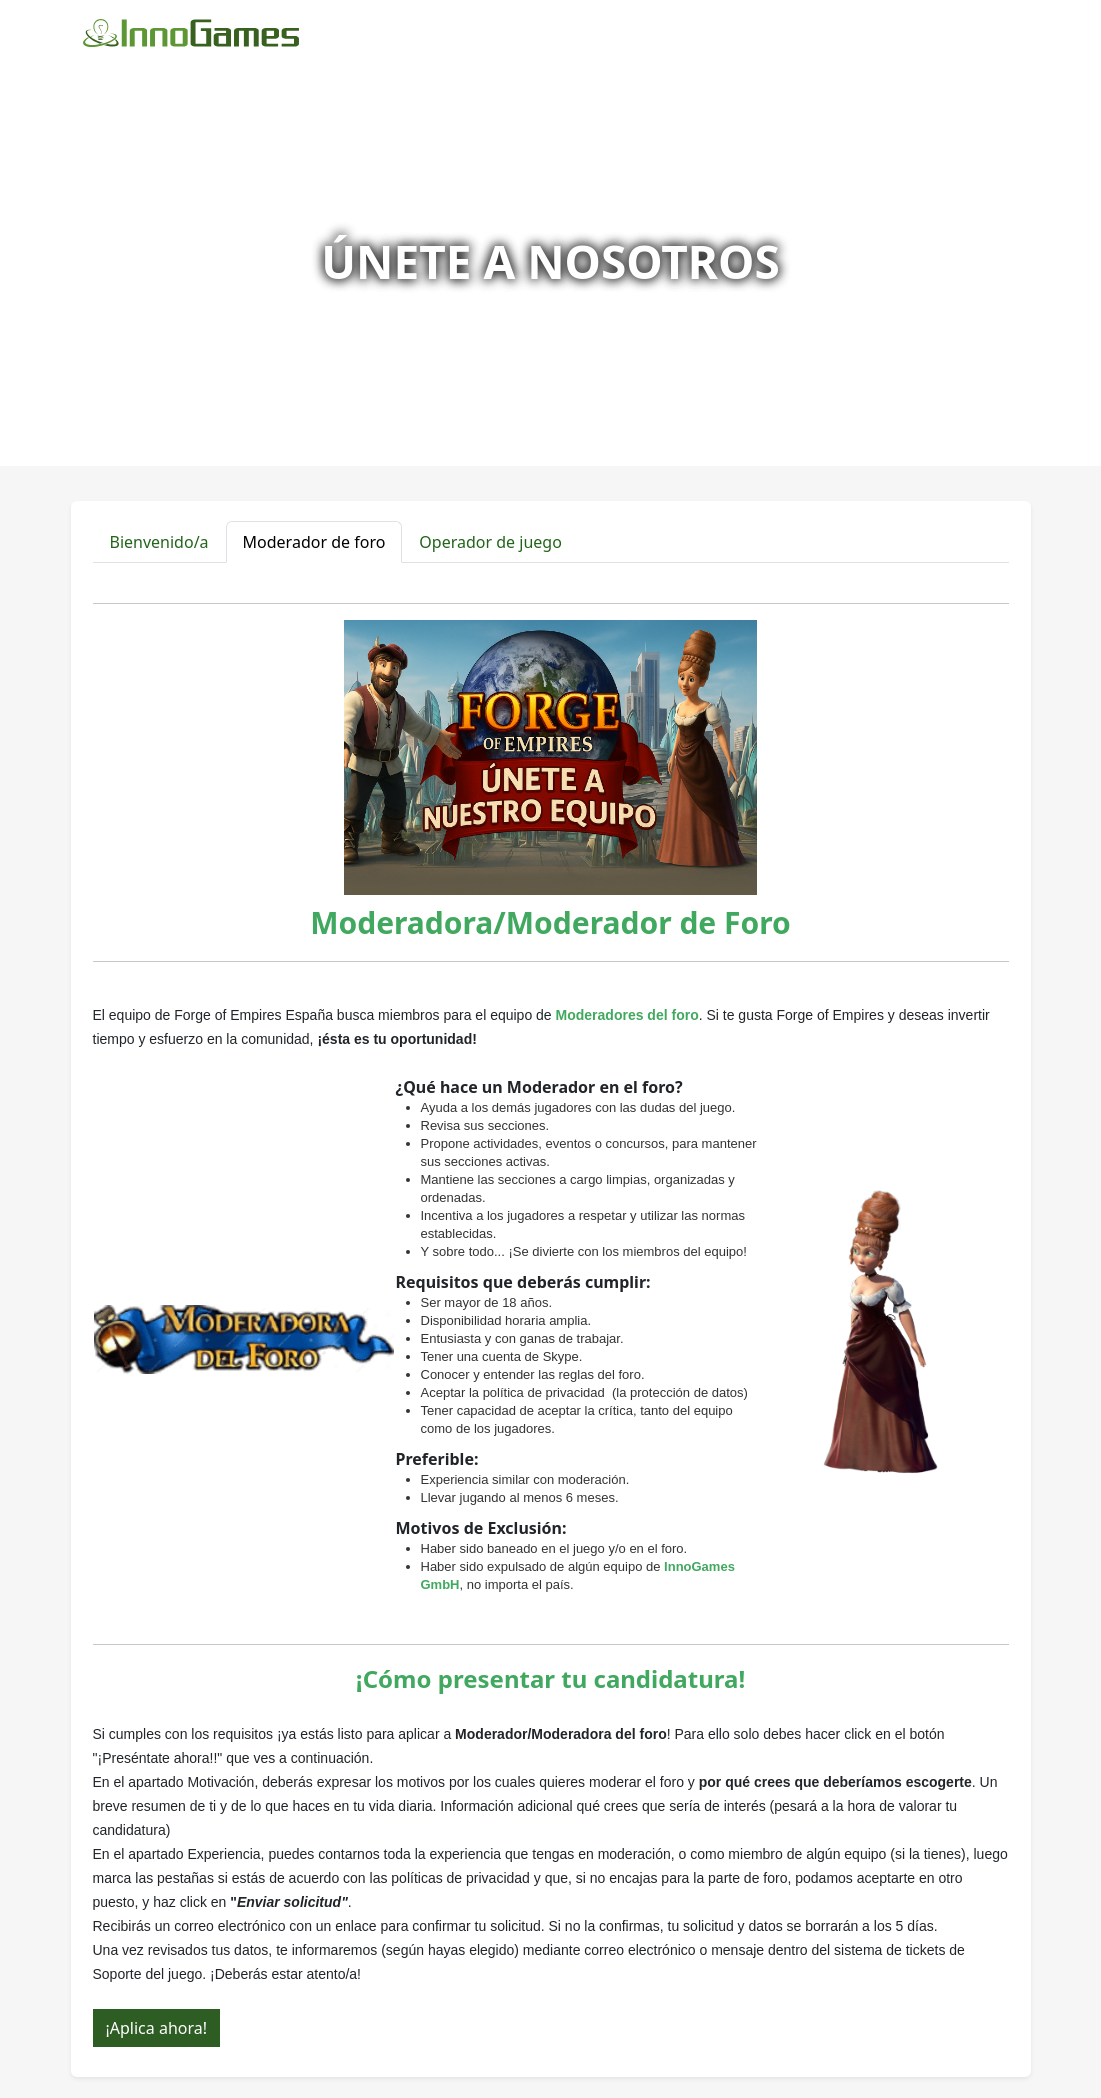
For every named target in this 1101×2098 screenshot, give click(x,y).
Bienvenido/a (159, 542)
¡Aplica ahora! (157, 2028)
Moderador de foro (314, 542)
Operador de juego (490, 542)
